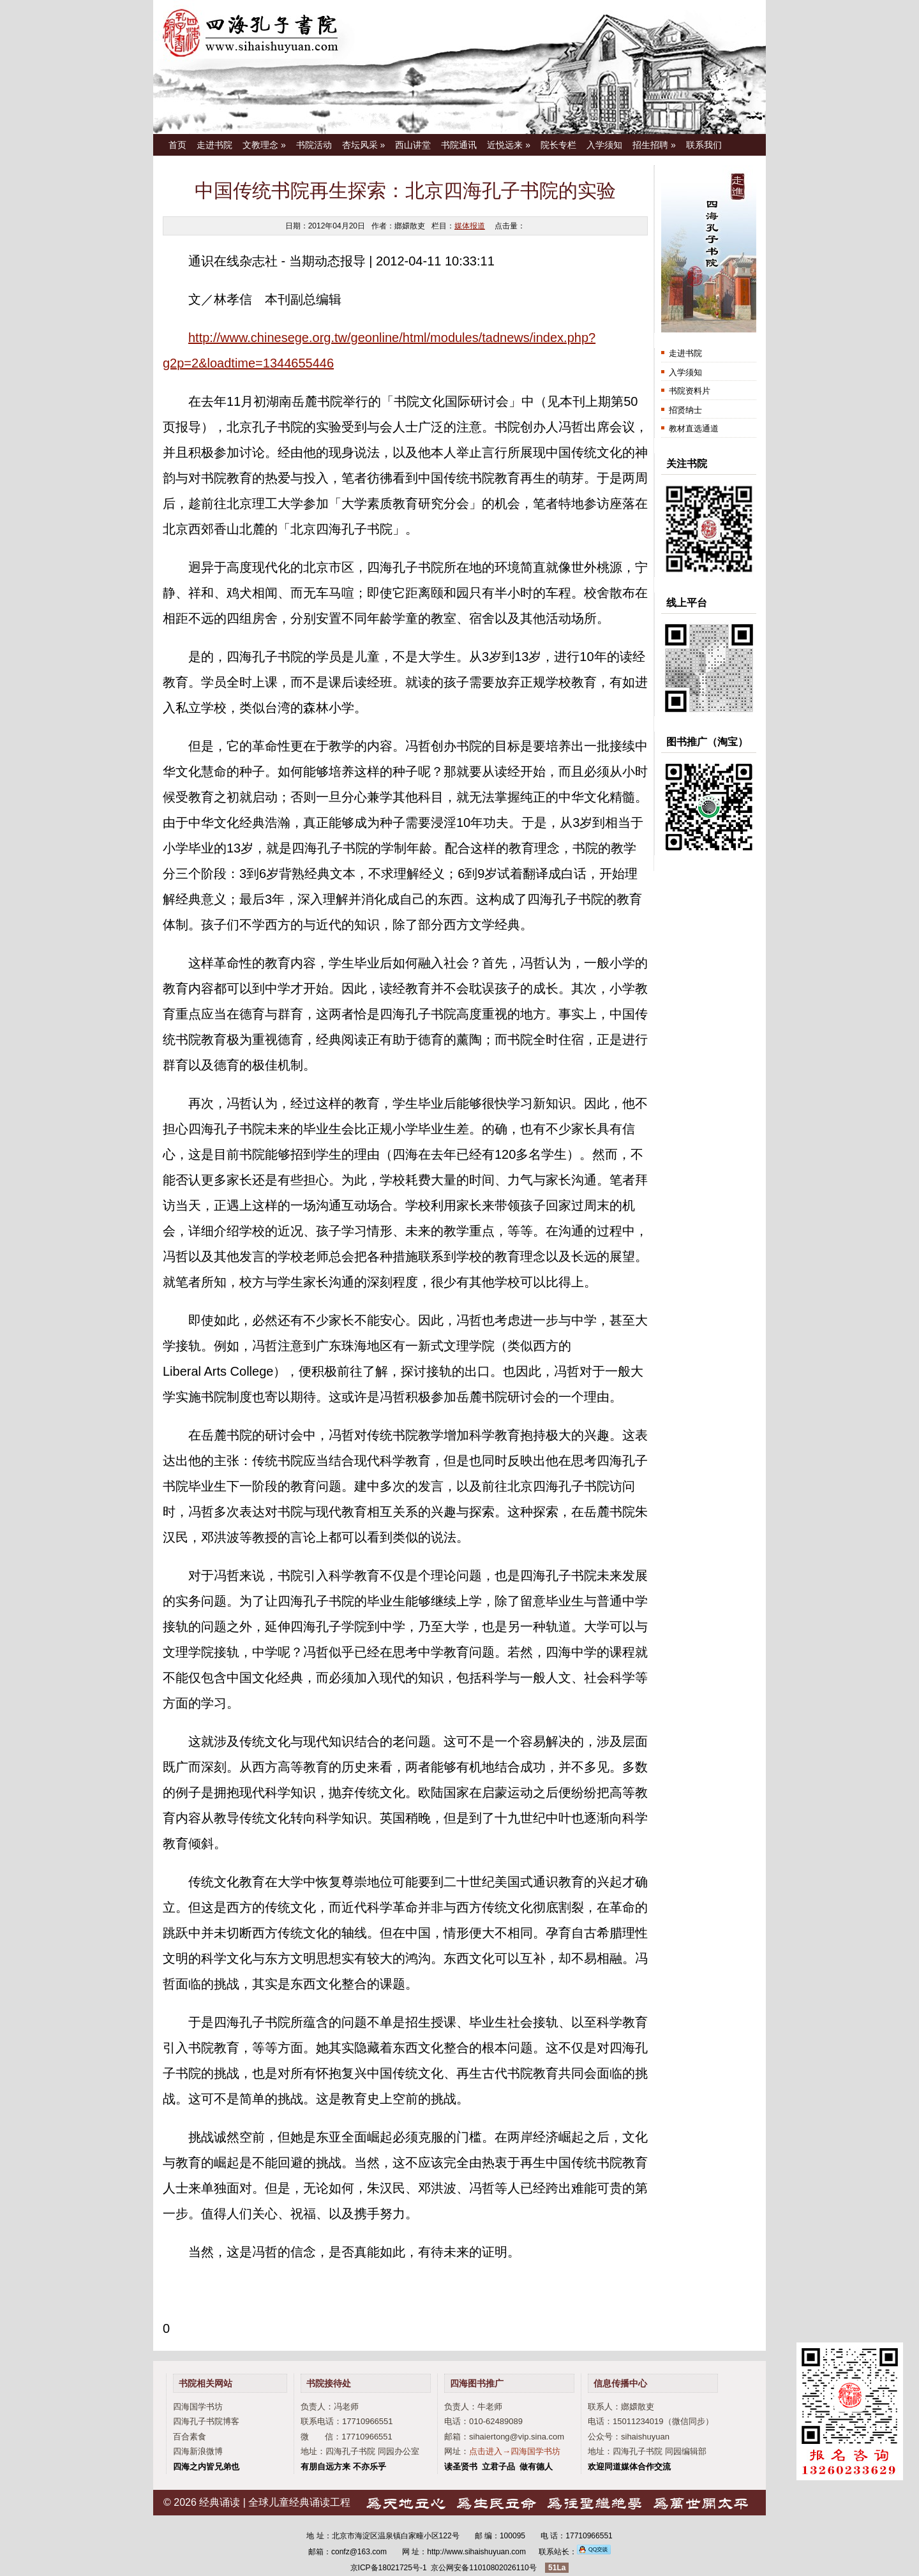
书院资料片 (689, 391)
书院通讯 (459, 145)
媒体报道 (469, 225)
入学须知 (604, 145)
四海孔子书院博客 (206, 2421)
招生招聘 (654, 145)
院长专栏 (558, 145)
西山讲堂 (413, 145)
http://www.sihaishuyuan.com (476, 2551)
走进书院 (214, 145)
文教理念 (264, 145)
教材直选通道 (694, 428)
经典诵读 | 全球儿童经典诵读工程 (274, 2502)
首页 (177, 145)
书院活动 (314, 145)
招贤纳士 (685, 410)
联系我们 (704, 145)
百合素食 (189, 2436)
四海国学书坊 (198, 2406)
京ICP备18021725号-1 (388, 2567)
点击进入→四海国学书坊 (514, 2451)
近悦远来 (508, 145)
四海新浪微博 (198, 2451)
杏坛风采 (363, 145)
